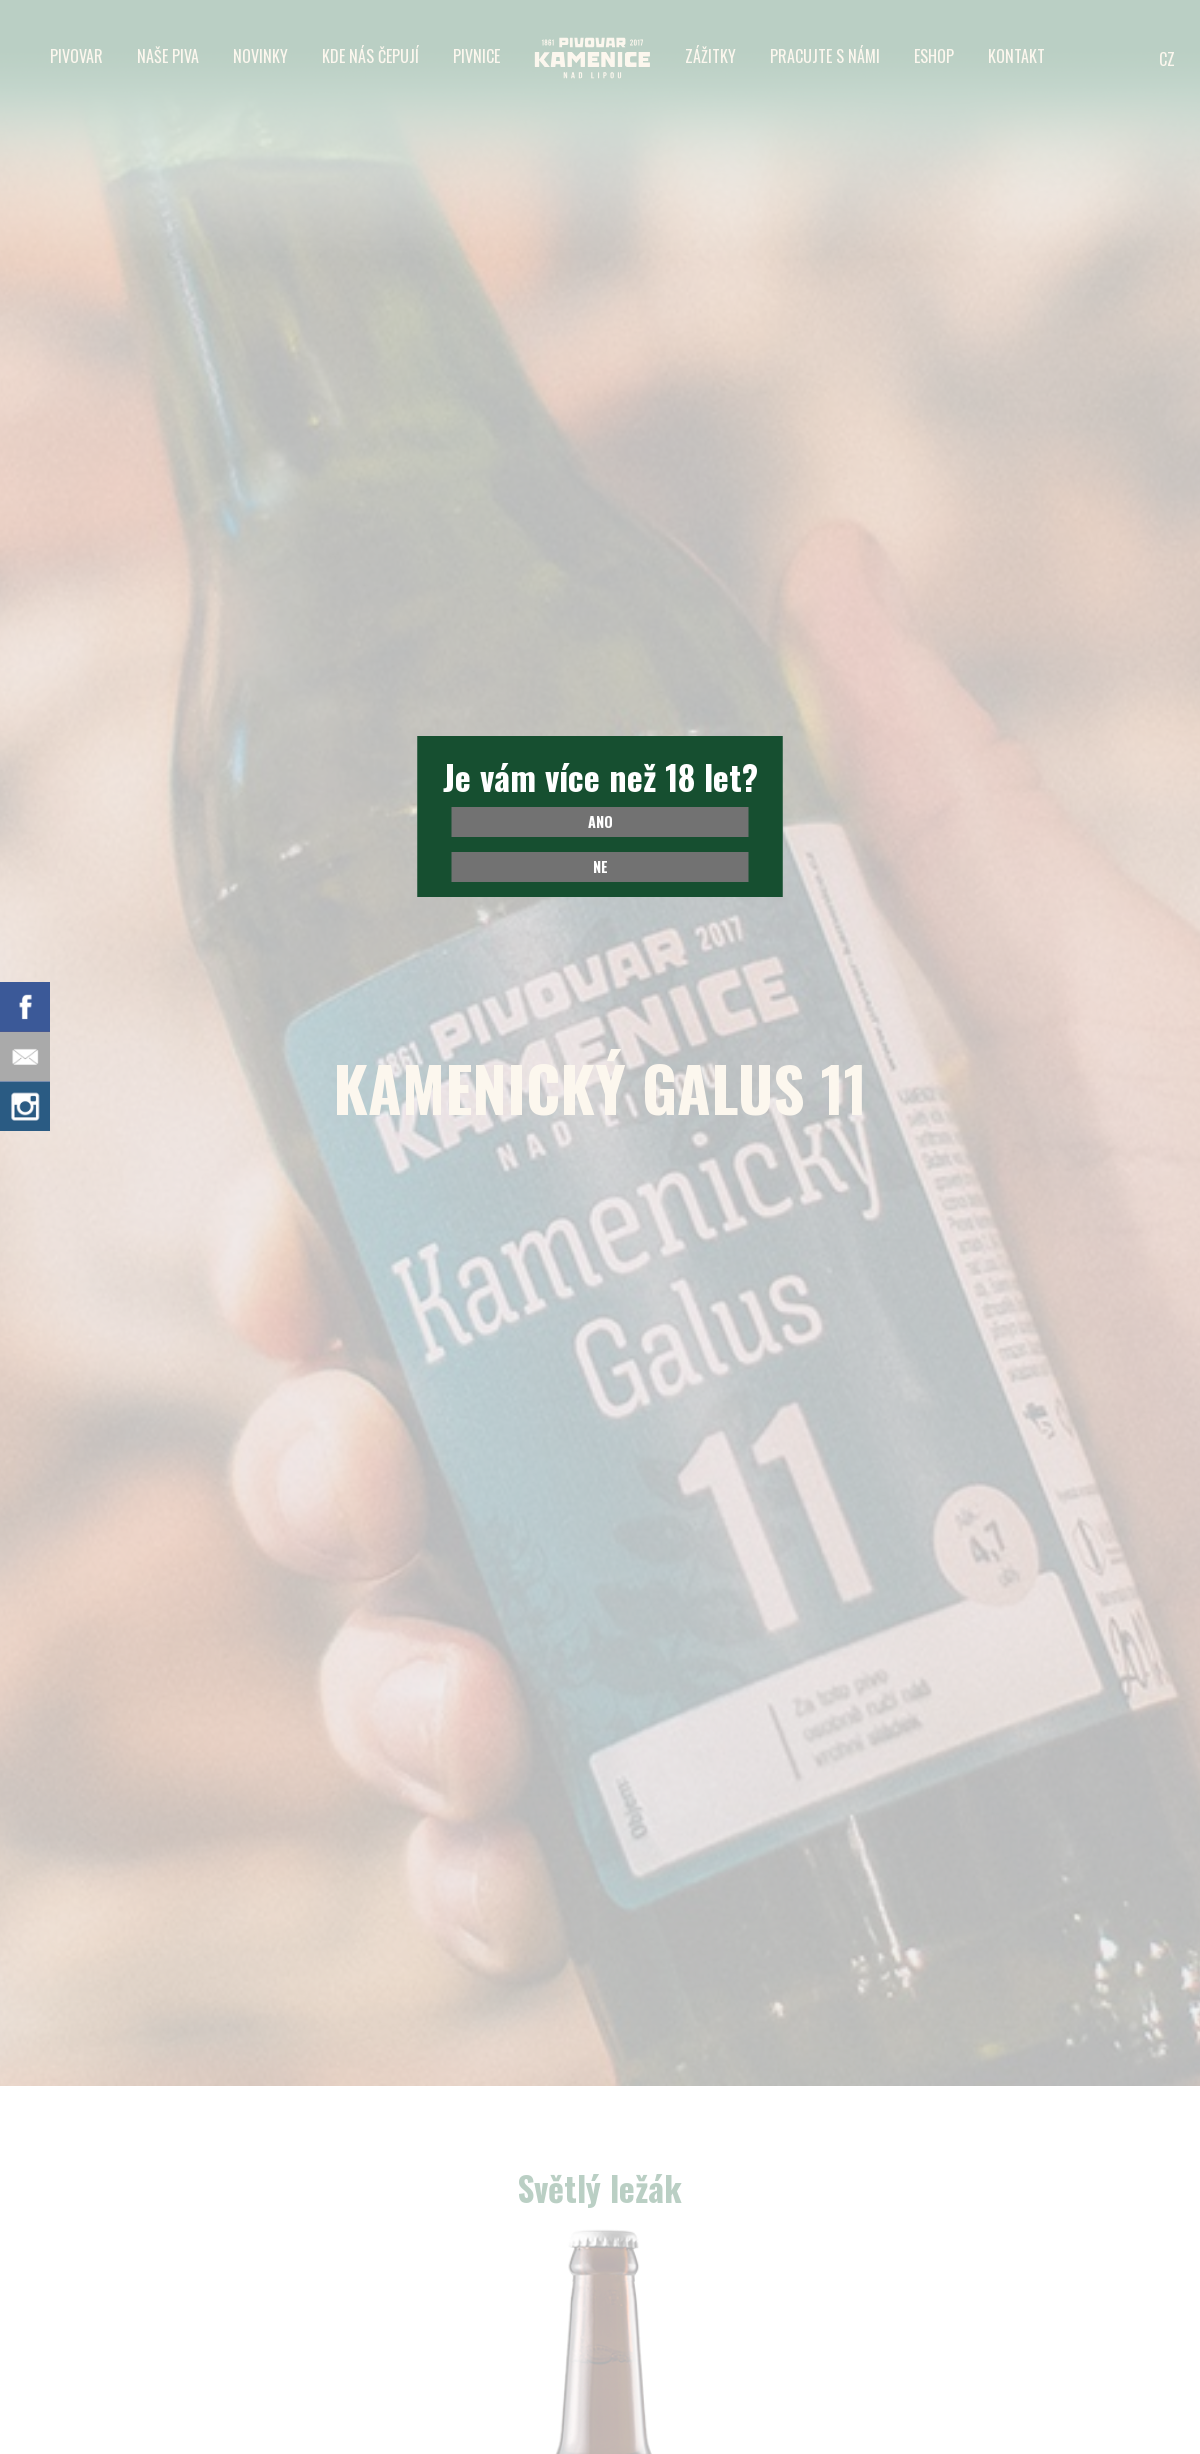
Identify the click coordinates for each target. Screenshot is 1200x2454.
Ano (600, 821)
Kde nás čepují (370, 56)
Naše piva (168, 56)
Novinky (260, 56)
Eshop (934, 56)
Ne (600, 866)
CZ (1167, 59)
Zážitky (710, 56)
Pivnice (476, 56)
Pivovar (76, 56)
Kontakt (1016, 56)
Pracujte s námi (825, 56)
